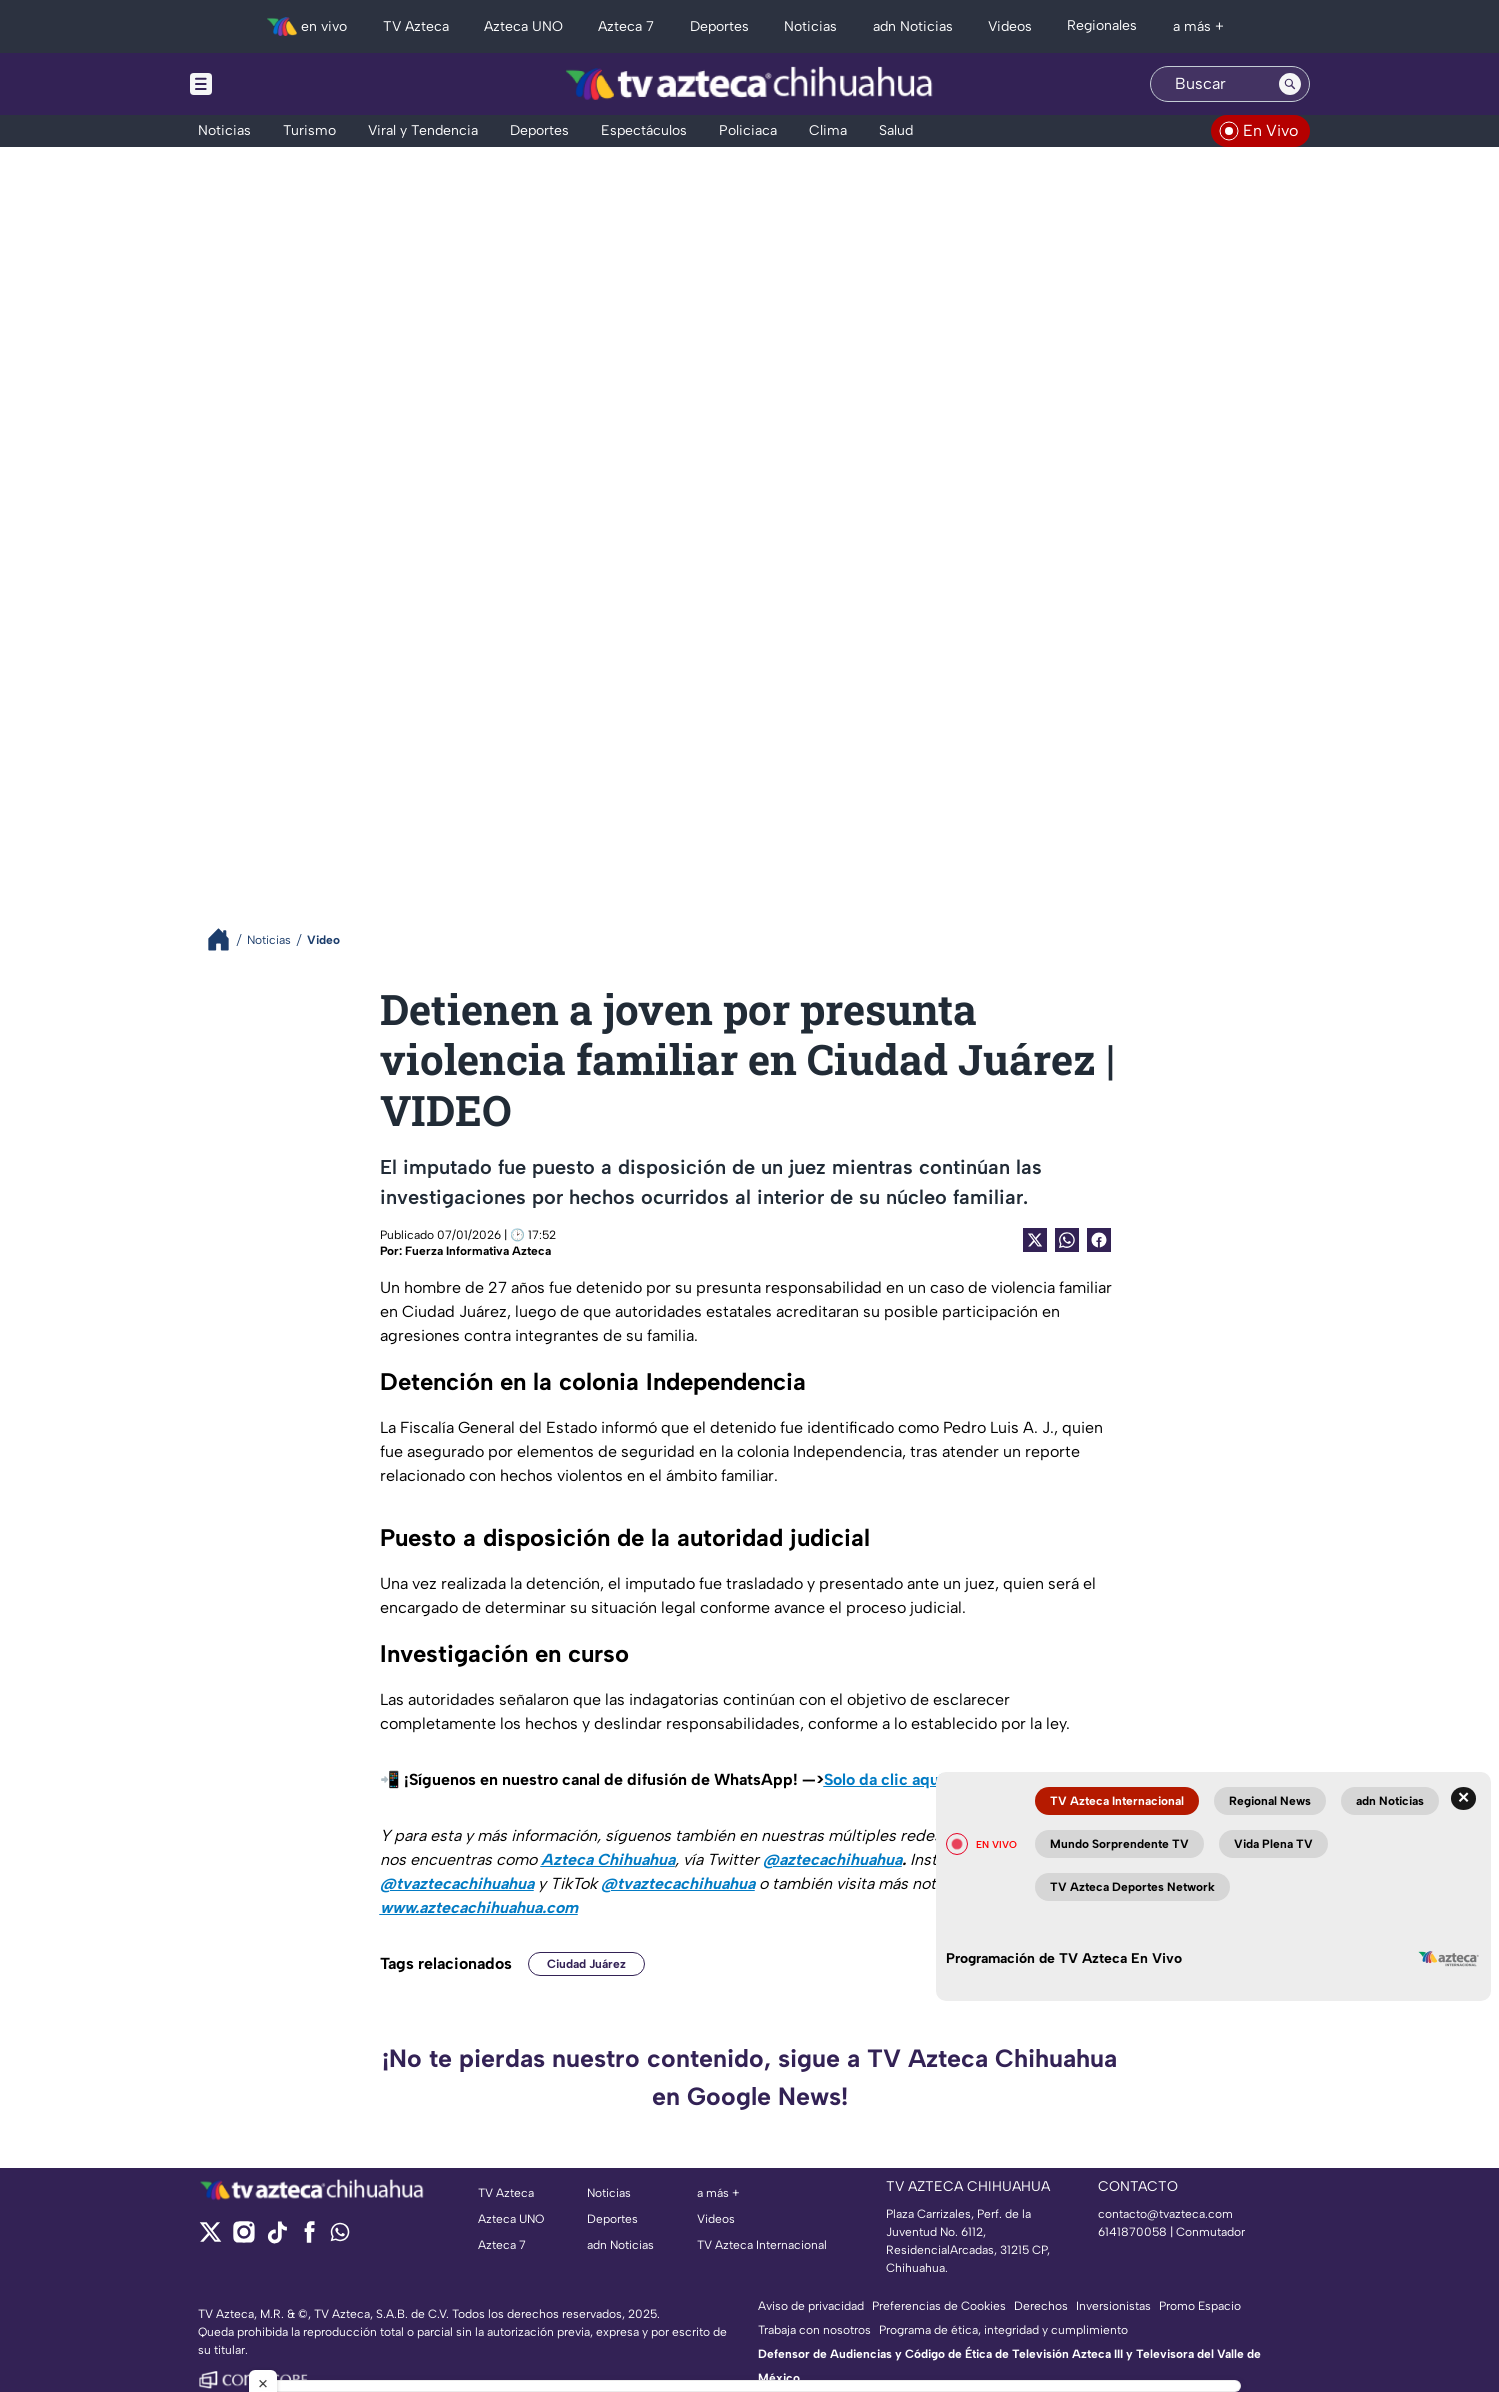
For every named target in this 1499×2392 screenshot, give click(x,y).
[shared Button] (1067, 1240)
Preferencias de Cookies (939, 2306)
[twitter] (210, 2238)
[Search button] (1290, 84)
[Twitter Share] (1035, 1240)
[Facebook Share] (1099, 1240)
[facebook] (309, 2238)
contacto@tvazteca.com (1165, 2214)
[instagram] (243, 2238)
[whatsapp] (340, 2236)
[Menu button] (270, 84)
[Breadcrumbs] (226, 939)
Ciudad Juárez (586, 1964)
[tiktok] (276, 2238)
